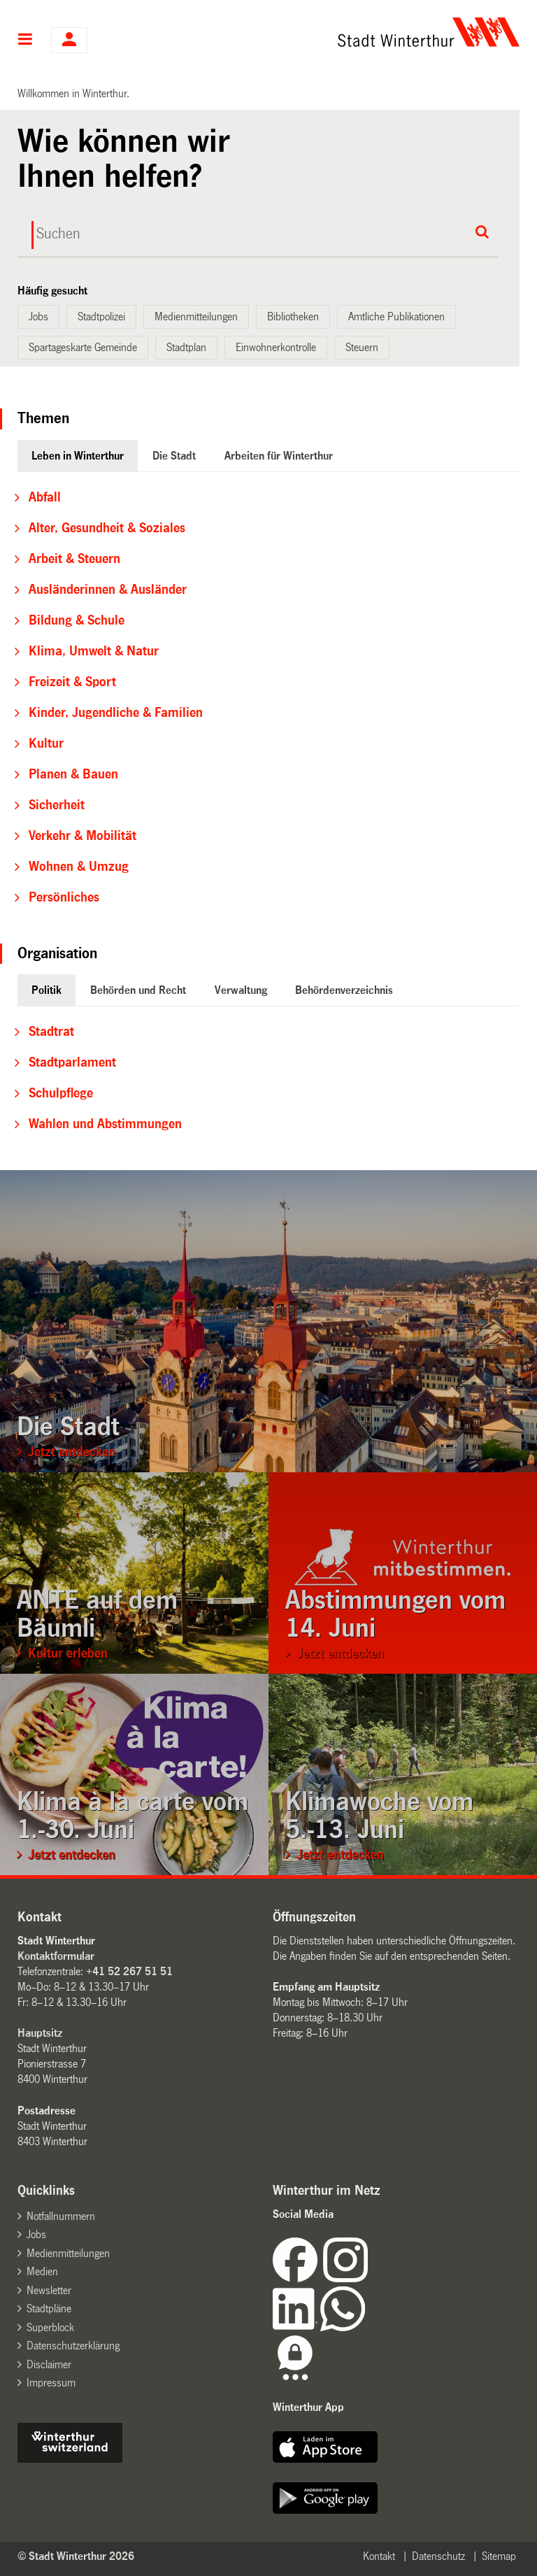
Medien (42, 2271)
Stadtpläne (49, 2308)
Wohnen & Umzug (79, 867)
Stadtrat (51, 1032)
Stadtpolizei (101, 316)
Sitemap (499, 2556)
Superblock (50, 2327)
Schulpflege (61, 1093)
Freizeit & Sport (72, 682)
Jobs (38, 316)
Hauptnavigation (25, 40)
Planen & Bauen (73, 774)
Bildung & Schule (76, 620)
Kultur (46, 743)
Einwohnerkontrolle (276, 347)
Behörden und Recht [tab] (138, 990)
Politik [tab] (46, 990)
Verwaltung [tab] (241, 990)
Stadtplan (186, 347)
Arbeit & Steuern (74, 559)
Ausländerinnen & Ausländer (108, 590)
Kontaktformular (55, 1956)
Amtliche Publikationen (396, 316)
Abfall (45, 497)
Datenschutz (438, 2556)
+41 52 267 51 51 (129, 1971)
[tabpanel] (268, 697)
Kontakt (379, 2556)
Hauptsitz (39, 2033)
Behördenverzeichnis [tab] (344, 990)
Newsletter (49, 2290)
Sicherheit (57, 805)
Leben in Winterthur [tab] (77, 456)
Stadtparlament (72, 1062)
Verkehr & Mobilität (82, 836)
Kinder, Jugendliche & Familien (116, 713)
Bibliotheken (293, 316)
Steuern (361, 347)
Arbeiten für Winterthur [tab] (278, 456)
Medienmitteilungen (196, 316)
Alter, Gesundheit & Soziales (107, 528)
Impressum (51, 2383)
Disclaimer (49, 2364)
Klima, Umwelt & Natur (94, 651)
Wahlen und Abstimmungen (105, 1124)
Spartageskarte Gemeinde (83, 347)
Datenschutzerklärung (73, 2345)
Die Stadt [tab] (174, 456)
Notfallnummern (61, 2216)
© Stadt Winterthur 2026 (75, 2556)
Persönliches (64, 897)
